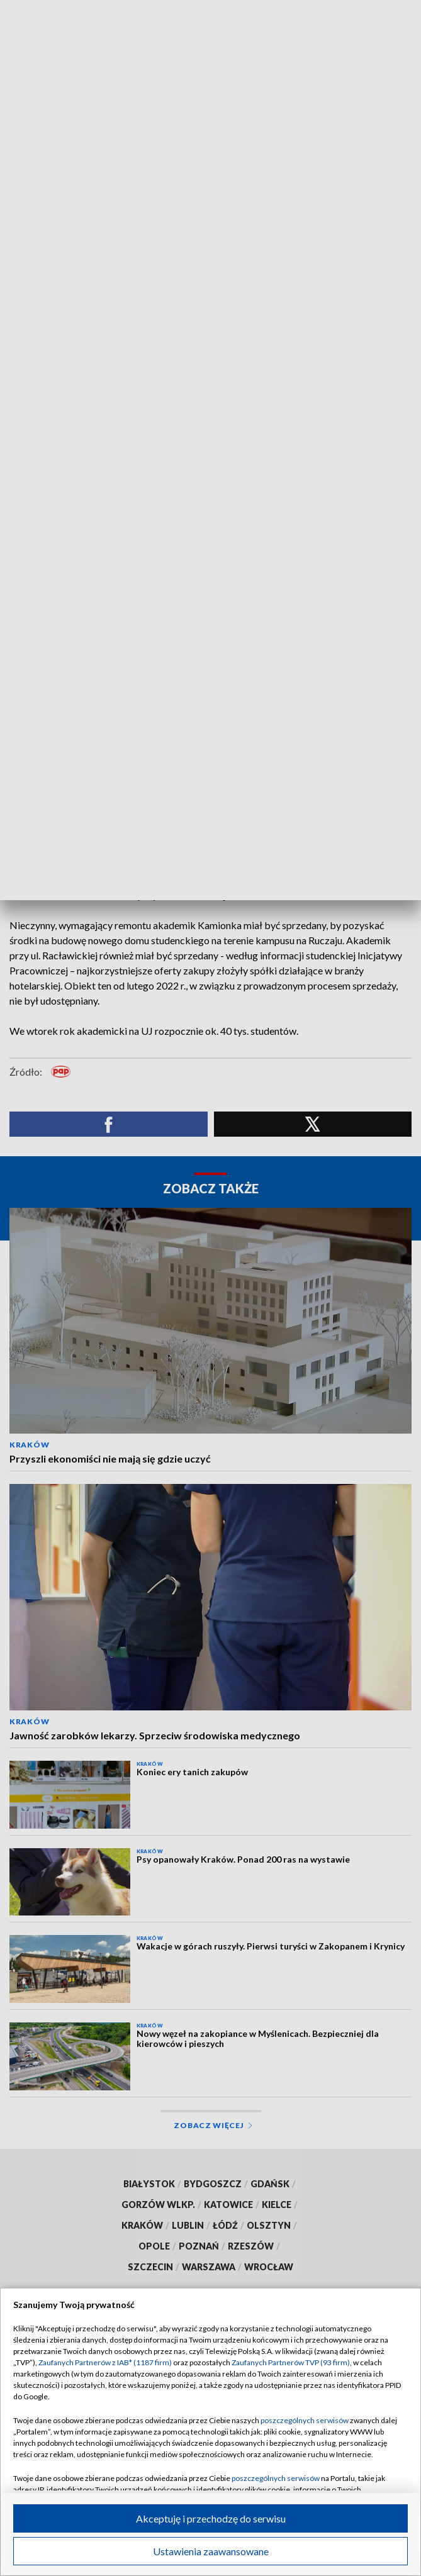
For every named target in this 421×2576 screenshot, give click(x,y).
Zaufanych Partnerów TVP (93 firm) (291, 2362)
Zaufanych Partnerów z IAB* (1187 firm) (105, 2362)
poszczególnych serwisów (305, 2420)
